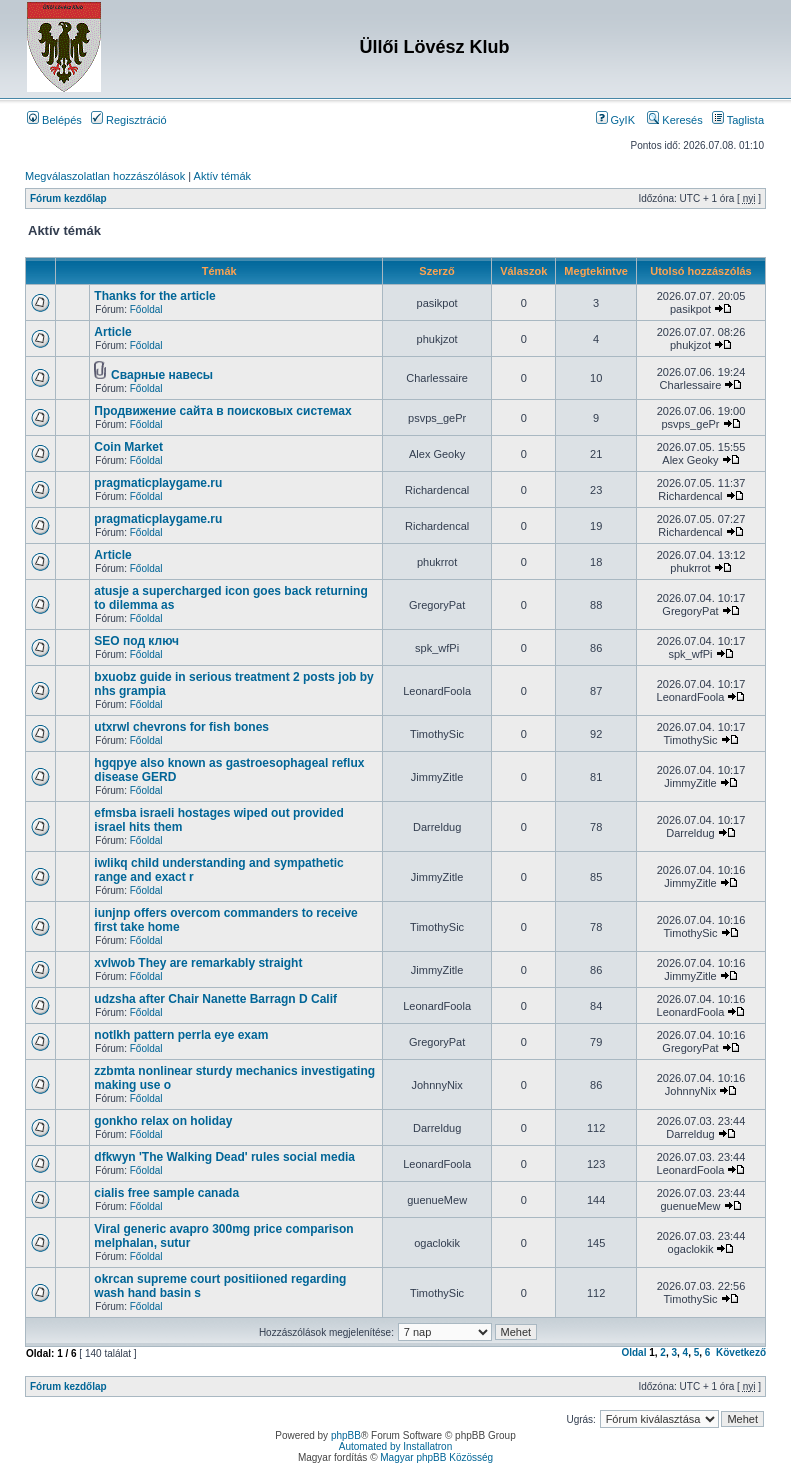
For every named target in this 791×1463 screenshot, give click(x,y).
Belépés (54, 120)
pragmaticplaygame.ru (158, 483)
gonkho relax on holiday (163, 1121)
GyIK (616, 120)
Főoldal (146, 309)
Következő (741, 1352)
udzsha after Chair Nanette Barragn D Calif (215, 999)
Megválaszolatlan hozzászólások (105, 176)
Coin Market (128, 447)
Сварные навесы (162, 375)
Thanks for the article (154, 296)
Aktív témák (222, 176)
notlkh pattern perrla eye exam (181, 1035)
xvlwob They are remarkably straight (198, 963)
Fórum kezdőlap (68, 198)
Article (112, 332)
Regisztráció (129, 120)
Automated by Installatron (395, 1446)
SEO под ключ (136, 641)
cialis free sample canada (166, 1193)
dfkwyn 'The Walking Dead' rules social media (224, 1157)
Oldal (633, 1352)
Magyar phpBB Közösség (436, 1457)
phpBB (346, 1435)
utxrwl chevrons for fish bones (181, 727)
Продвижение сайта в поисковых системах (222, 411)
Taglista (738, 120)
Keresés (674, 120)
